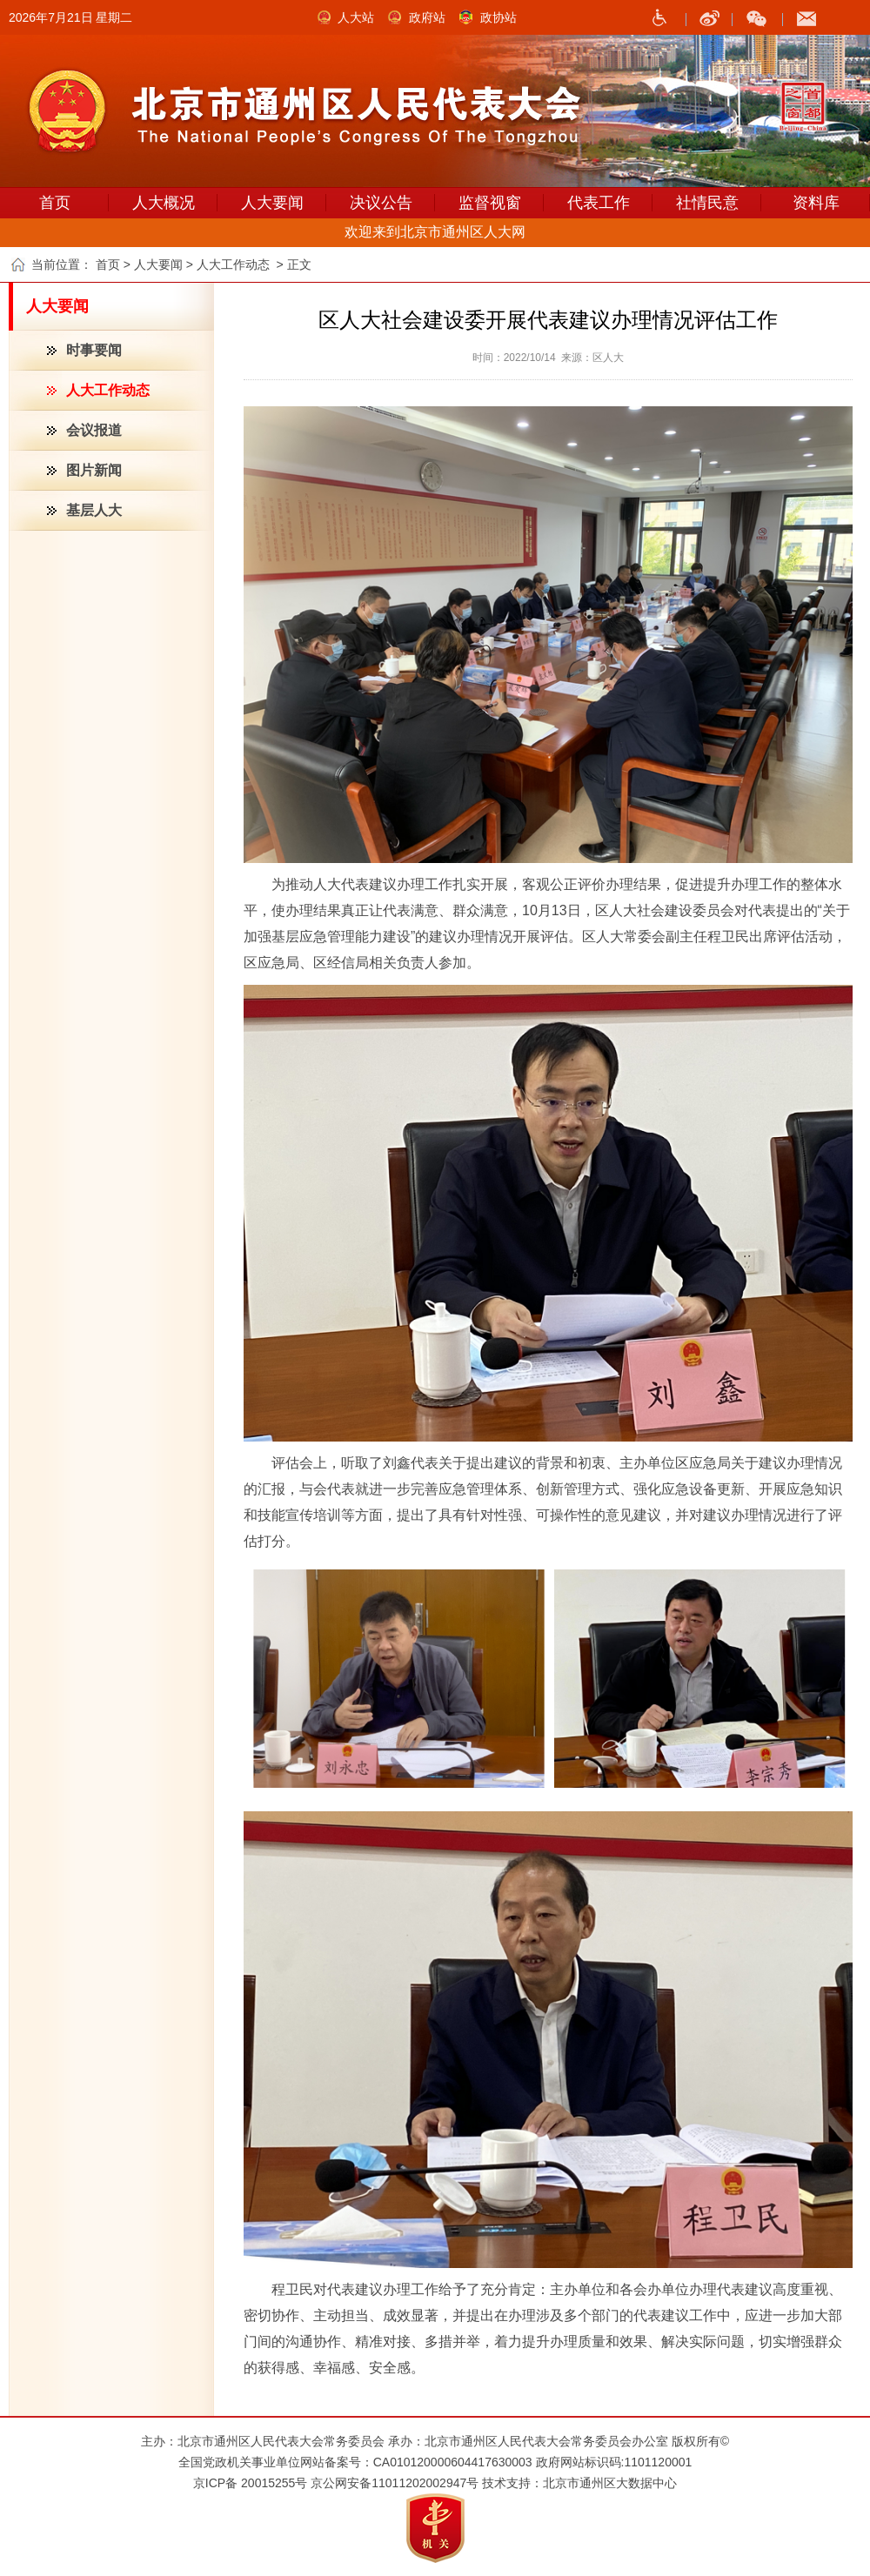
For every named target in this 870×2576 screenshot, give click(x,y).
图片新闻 (94, 470)
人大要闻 (272, 202)
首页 (54, 202)
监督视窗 (489, 202)
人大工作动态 (108, 390)
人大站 (356, 17)
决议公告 (381, 202)
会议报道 (94, 430)
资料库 (816, 202)
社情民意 (707, 202)
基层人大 (94, 510)
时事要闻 (94, 350)
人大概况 (163, 202)
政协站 (498, 17)
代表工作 (598, 202)
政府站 (427, 17)
